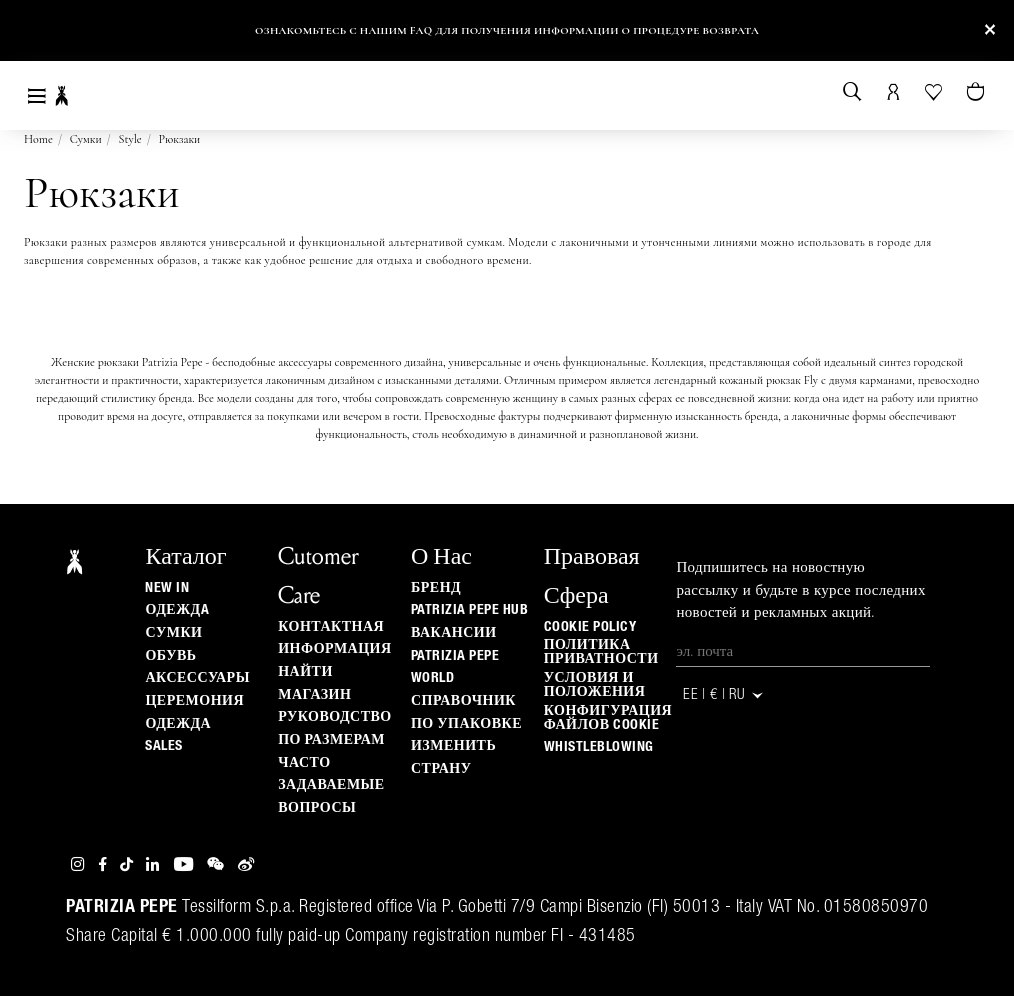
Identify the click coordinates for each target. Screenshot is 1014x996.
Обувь (170, 656)
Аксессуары (197, 678)
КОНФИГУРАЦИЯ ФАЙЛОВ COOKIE (608, 718)
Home (38, 139)
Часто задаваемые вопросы (331, 785)
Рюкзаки (180, 139)
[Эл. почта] (802, 651)
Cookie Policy (590, 627)
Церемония (194, 701)
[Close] (990, 31)
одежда (178, 724)
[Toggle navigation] (37, 95)
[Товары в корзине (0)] (977, 93)
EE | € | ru (724, 695)
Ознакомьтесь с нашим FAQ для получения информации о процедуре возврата (507, 30)
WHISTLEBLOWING (599, 747)
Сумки (86, 139)
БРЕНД (436, 588)
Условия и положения (595, 685)
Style (130, 139)
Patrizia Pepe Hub (470, 610)
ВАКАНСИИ (454, 633)
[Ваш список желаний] (935, 90)
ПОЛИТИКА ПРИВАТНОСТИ (601, 652)
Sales (164, 746)
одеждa (177, 610)
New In (167, 588)
